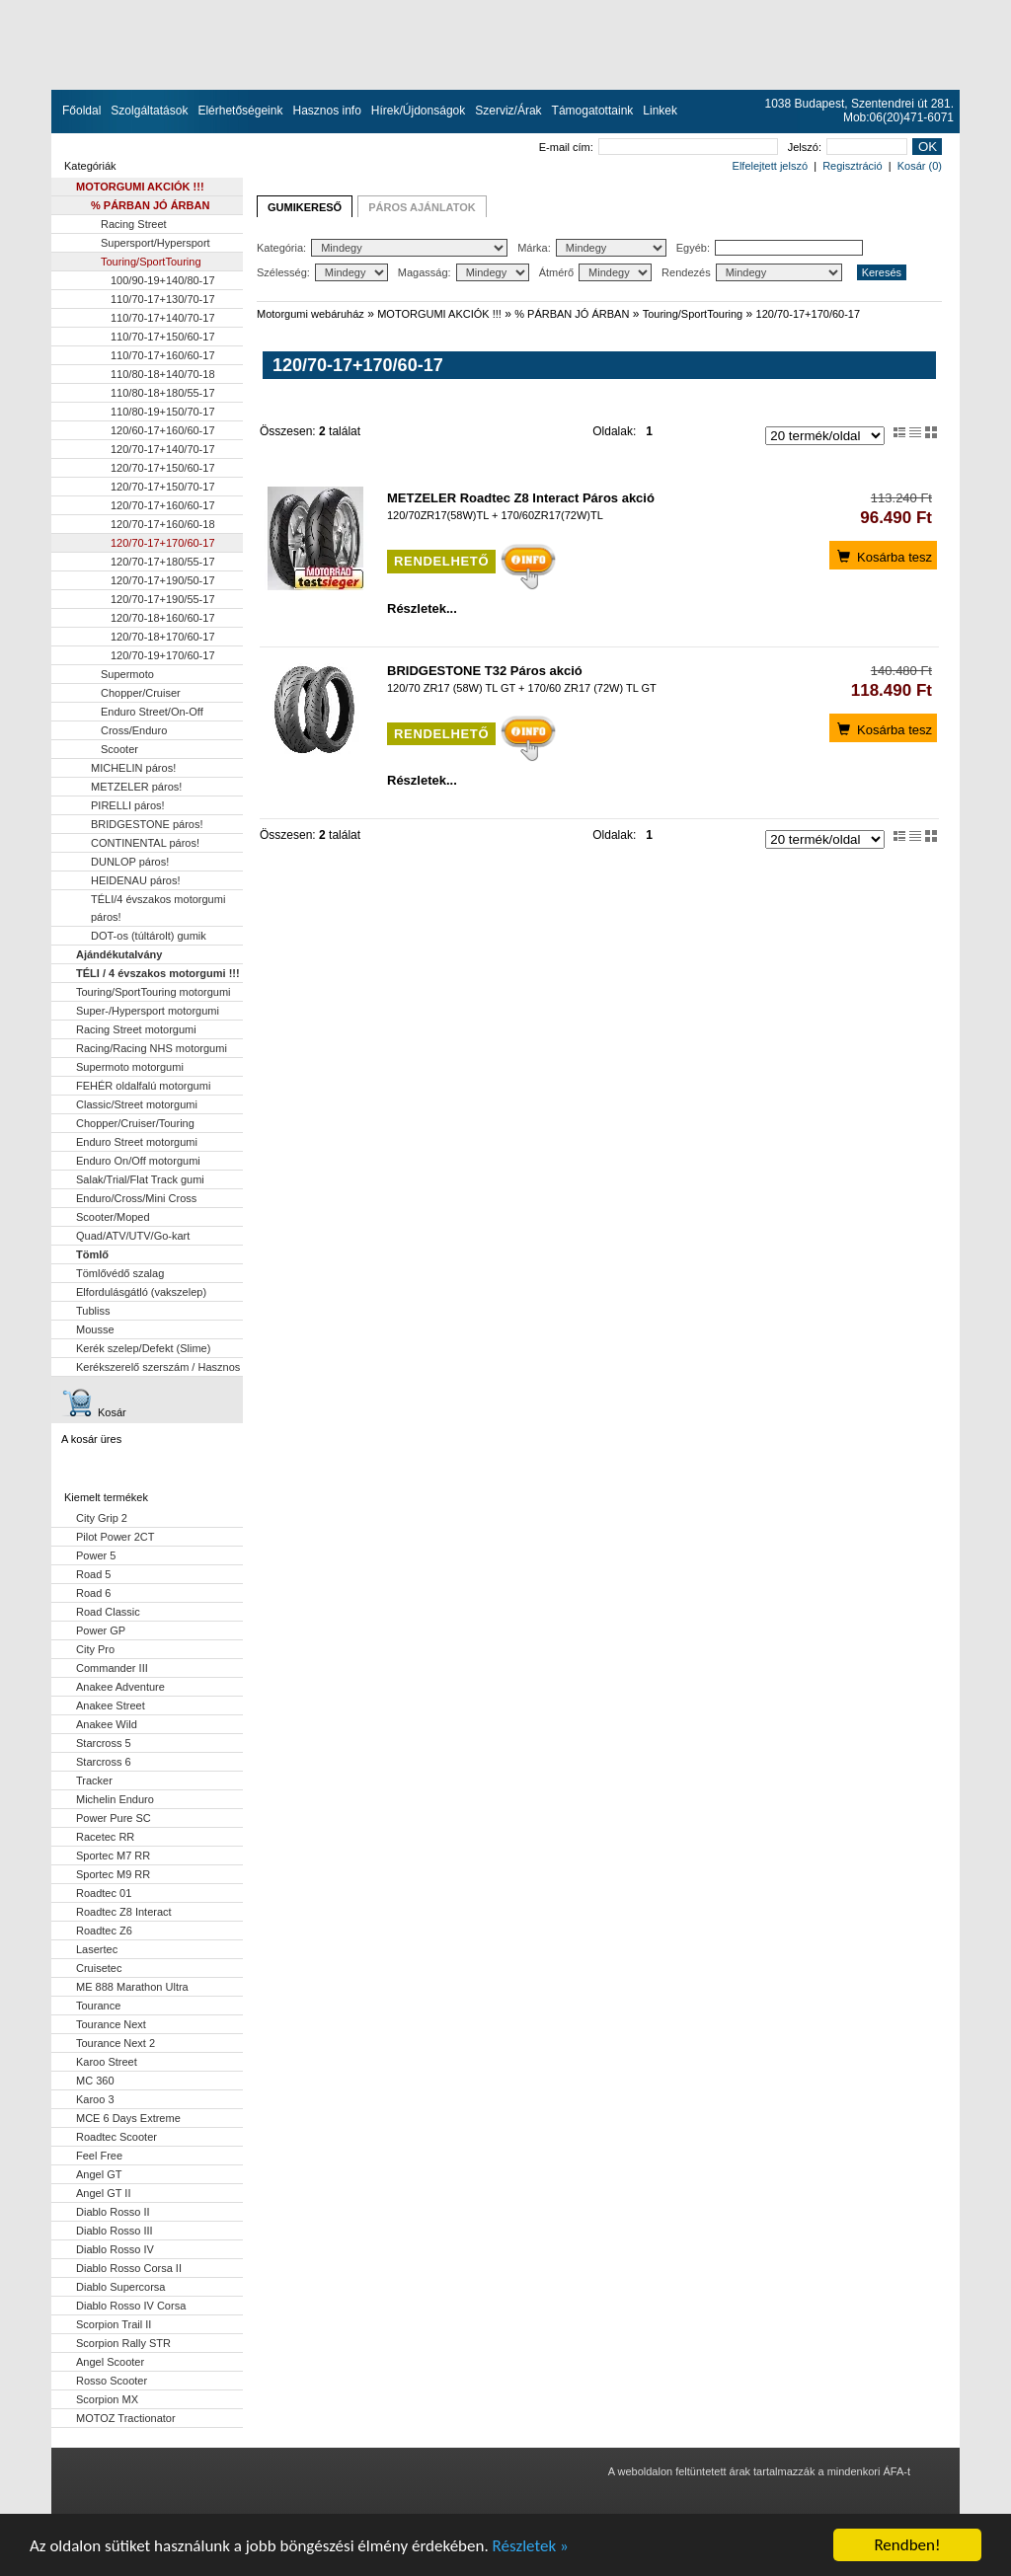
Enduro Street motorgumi (136, 1142)
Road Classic (108, 1612)
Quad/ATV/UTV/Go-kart (133, 1236)
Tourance (98, 2005)
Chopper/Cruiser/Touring (135, 1123)
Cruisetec (98, 1968)
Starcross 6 (103, 1762)
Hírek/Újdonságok (418, 110)
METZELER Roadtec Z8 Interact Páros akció (521, 498)
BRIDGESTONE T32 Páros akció (485, 670)
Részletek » (531, 2546)
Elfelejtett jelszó (770, 166)
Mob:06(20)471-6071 (898, 117)
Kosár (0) (919, 166)
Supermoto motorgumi (130, 1067)
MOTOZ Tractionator (126, 2418)
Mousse (95, 1329)
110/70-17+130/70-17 (163, 299)
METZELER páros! (136, 787)
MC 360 (95, 2080)
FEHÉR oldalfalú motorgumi (143, 1086)
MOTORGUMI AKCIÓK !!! (140, 186)
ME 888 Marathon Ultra (132, 1987)
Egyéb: (769, 248)
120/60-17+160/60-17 (163, 430)
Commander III (112, 1668)
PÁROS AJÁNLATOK (422, 207)
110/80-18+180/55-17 (163, 393)
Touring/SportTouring (151, 261)
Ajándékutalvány (119, 954)
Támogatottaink (593, 110)
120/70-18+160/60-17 (163, 618)
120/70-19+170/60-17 (163, 655)
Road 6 (93, 1593)
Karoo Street (106, 2062)
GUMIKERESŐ (305, 207)
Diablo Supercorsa (121, 2287)
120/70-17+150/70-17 (163, 486)
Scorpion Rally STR (123, 2343)
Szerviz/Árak (508, 110)
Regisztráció (852, 166)
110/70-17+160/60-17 (163, 355)
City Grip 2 (101, 1518)
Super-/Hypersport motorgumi (147, 1011)
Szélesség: (322, 272)
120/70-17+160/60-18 (163, 524)
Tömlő (92, 1254)
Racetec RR (105, 1837)
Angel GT (98, 2174)
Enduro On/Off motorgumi (138, 1161)
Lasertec (96, 1949)
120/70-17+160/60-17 (163, 505)
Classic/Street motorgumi (136, 1104)
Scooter (119, 749)
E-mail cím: (658, 147)
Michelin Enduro (115, 1799)
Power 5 (96, 1555)
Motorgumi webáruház (310, 314)
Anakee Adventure (120, 1687)
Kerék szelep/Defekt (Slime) (143, 1348)
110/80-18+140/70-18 (163, 374)
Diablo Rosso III (114, 2230)
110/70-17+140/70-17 (163, 318)
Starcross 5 (103, 1743)
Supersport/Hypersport (155, 243)
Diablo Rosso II (113, 2212)
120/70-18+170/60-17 (163, 637)
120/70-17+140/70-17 (163, 449)
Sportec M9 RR (113, 1874)
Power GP (100, 1630)
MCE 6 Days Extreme (128, 2118)
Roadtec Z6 (104, 1930)
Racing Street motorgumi (136, 1029)
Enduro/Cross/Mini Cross (136, 1198)
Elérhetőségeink (239, 110)
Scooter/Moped (113, 1217)
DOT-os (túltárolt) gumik (148, 936)
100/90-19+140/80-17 (163, 280)
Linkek (660, 110)
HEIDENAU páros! (135, 880)
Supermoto (127, 674)
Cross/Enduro (134, 730)
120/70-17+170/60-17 (163, 543)
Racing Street (134, 224)
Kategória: (382, 248)
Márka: (591, 248)
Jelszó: (847, 147)
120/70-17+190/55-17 (163, 599)
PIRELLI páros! (128, 805)
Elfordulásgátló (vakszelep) (141, 1292)
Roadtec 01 (103, 1893)
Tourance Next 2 (115, 2043)
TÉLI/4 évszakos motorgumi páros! (158, 908)
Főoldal (81, 110)
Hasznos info (326, 110)
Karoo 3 (95, 2099)
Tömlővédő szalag (120, 1273)
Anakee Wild (106, 1724)
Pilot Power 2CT (115, 1537)
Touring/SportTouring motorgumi (153, 992)
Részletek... (422, 608)
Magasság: (463, 272)
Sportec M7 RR (113, 1855)
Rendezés (751, 272)
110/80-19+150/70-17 (163, 411)
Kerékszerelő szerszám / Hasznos (158, 1367)
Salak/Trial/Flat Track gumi (140, 1179)
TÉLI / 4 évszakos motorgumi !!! (158, 973)
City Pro (95, 1649)
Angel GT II (103, 2193)
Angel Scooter (110, 2362)
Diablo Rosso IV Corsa (131, 2305)
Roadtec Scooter (116, 2137)
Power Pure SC (113, 1818)
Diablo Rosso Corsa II (129, 2268)
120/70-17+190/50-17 (163, 580)
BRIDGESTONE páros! (147, 824)
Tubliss (93, 1311)
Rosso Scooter (111, 2381)
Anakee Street (110, 1705)
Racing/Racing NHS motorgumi (151, 1048)
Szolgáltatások (149, 110)
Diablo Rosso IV (115, 2249)
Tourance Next (111, 2024)
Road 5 (93, 1574)
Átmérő (595, 272)
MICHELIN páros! (133, 768)
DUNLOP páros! (130, 862)
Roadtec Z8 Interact (124, 1912)
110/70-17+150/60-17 (163, 336)
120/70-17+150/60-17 (163, 468)
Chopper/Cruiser (141, 693)
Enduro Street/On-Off (152, 712)
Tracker (94, 1780)
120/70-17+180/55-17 (163, 562)
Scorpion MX (107, 2399)
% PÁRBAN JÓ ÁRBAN (150, 205)
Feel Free (99, 2155)
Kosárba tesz (883, 556)
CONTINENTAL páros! (145, 843)
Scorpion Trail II (113, 2324)
